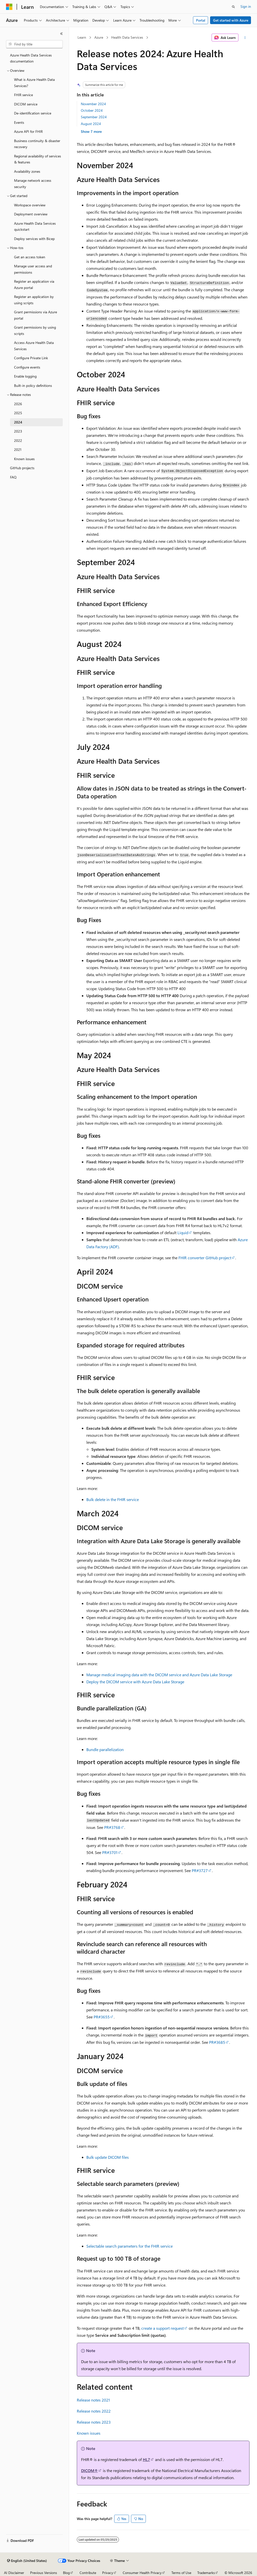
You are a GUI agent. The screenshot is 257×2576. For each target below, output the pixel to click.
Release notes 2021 (93, 2400)
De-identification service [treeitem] (32, 113)
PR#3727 (200, 1870)
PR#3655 (102, 2016)
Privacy (107, 2572)
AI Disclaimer (14, 2572)
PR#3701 (109, 1852)
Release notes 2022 (94, 2411)
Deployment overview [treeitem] (30, 214)
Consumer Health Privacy (142, 2572)
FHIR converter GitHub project (204, 1257)
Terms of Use (181, 2572)
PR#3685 (217, 2042)
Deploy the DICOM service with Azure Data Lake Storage (135, 1681)
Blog (66, 2572)
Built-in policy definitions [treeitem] (33, 385)
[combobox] (34, 44)
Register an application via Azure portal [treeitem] (34, 284)
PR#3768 (112, 1827)
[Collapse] (61, 33)
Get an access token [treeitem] (29, 257)
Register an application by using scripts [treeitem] (34, 299)
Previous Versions (43, 2572)
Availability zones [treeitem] (27, 171)
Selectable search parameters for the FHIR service (129, 2246)
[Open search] (233, 6)
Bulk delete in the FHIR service (112, 1499)
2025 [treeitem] (18, 412)
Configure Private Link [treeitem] (31, 357)
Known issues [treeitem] (24, 458)
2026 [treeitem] (18, 403)
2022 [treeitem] (18, 440)
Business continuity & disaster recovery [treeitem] (37, 143)
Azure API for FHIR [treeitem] (28, 131)
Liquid (182, 1232)
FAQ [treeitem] (13, 477)
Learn (82, 37)
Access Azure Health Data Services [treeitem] (34, 345)
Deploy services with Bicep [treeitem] (34, 238)
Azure (98, 37)
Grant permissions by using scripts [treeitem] (35, 330)
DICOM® (89, 2470)
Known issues (88, 2433)
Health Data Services (127, 37)
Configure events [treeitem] (27, 367)
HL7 (146, 2459)
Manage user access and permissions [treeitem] (33, 269)
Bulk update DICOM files (107, 2157)
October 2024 (92, 110)
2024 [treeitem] (18, 422)
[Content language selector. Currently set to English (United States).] (27, 2561)
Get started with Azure (230, 20)
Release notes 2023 (94, 2422)
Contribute (88, 2572)
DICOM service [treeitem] (25, 104)
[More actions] (244, 38)
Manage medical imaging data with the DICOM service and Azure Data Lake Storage (159, 1674)
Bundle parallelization (105, 1749)
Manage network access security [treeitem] (32, 183)
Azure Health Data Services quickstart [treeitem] (35, 226)
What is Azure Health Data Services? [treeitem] (34, 82)
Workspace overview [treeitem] (29, 205)
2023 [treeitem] (18, 431)
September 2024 (94, 116)
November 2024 (93, 103)
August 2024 (91, 123)
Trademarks (206, 2572)
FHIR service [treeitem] (23, 94)
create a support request (162, 2328)
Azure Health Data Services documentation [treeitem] (31, 58)
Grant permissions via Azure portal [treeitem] (35, 315)
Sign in (245, 6)
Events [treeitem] (19, 122)
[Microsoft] (9, 7)
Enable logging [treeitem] (25, 376)
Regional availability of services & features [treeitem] (37, 159)
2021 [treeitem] (17, 449)
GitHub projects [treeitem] (22, 467)
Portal (200, 20)
